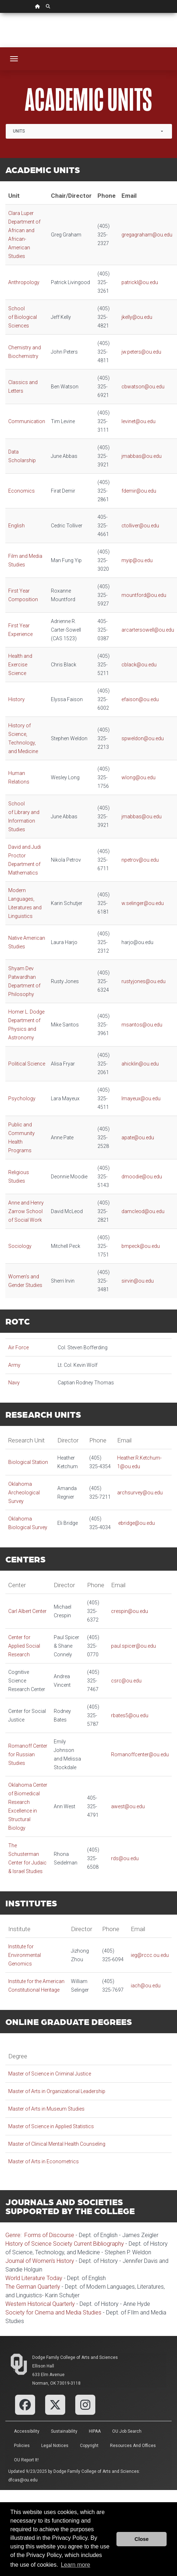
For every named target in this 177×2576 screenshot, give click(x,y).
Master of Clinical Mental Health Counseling (56, 2144)
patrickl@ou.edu (139, 282)
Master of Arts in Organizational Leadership (56, 2091)
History (16, 699)
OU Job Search (127, 2431)
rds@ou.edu (125, 1858)
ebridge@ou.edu (136, 1523)
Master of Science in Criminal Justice (49, 2074)
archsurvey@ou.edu (140, 1492)
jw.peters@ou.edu (141, 352)
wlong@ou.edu (138, 777)
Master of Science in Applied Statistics (51, 2126)
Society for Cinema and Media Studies (53, 2312)
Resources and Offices (133, 2445)
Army (14, 1365)
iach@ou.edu (146, 1985)
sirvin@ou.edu (137, 1281)
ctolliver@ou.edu (140, 525)
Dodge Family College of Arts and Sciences (75, 2357)
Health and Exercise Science (20, 664)
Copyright (89, 2445)
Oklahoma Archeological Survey (24, 1492)
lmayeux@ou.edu (141, 1098)
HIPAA (95, 2431)
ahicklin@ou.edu (140, 1064)
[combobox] (89, 131)
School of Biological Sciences (22, 317)
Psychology (21, 1098)
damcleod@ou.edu (142, 1211)
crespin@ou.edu (129, 1611)
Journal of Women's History (39, 2260)
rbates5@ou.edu (129, 1715)
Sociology (20, 1246)
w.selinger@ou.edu (142, 903)
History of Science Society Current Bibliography (64, 2243)
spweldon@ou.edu (142, 738)
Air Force (18, 1347)
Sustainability (64, 2431)
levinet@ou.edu (138, 421)
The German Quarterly (32, 2286)
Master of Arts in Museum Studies (46, 2109)
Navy (14, 1382)
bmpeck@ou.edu (140, 1246)
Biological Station (28, 1462)
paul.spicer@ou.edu (133, 1646)
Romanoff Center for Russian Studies (27, 1754)
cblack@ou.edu (139, 664)
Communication (26, 421)
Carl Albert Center (27, 1611)
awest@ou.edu (128, 1806)
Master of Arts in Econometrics (43, 2161)
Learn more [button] (75, 2565)
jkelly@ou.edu (136, 317)
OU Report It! (26, 2459)
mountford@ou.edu (143, 595)
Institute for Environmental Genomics (24, 1955)
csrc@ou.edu (126, 1681)
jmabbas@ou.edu (141, 456)
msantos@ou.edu (141, 1025)
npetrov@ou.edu (140, 860)
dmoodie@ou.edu (141, 1176)
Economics (21, 491)
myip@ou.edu (137, 560)
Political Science (26, 1064)
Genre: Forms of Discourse (39, 2235)
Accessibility (26, 2431)
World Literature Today (33, 2278)
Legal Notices (54, 2445)
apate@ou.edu (137, 1137)
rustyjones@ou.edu (144, 981)
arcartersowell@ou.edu (147, 630)
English (16, 525)
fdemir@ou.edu (138, 491)
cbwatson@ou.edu (142, 386)
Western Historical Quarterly (40, 2303)
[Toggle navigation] (14, 58)
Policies (22, 2445)
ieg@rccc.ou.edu (150, 1955)
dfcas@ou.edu (23, 2479)
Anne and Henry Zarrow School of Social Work (26, 1211)
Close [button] (142, 2539)
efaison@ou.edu (140, 699)
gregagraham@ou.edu (146, 235)
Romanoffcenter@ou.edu (140, 1754)
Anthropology (23, 282)
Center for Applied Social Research (24, 1645)
